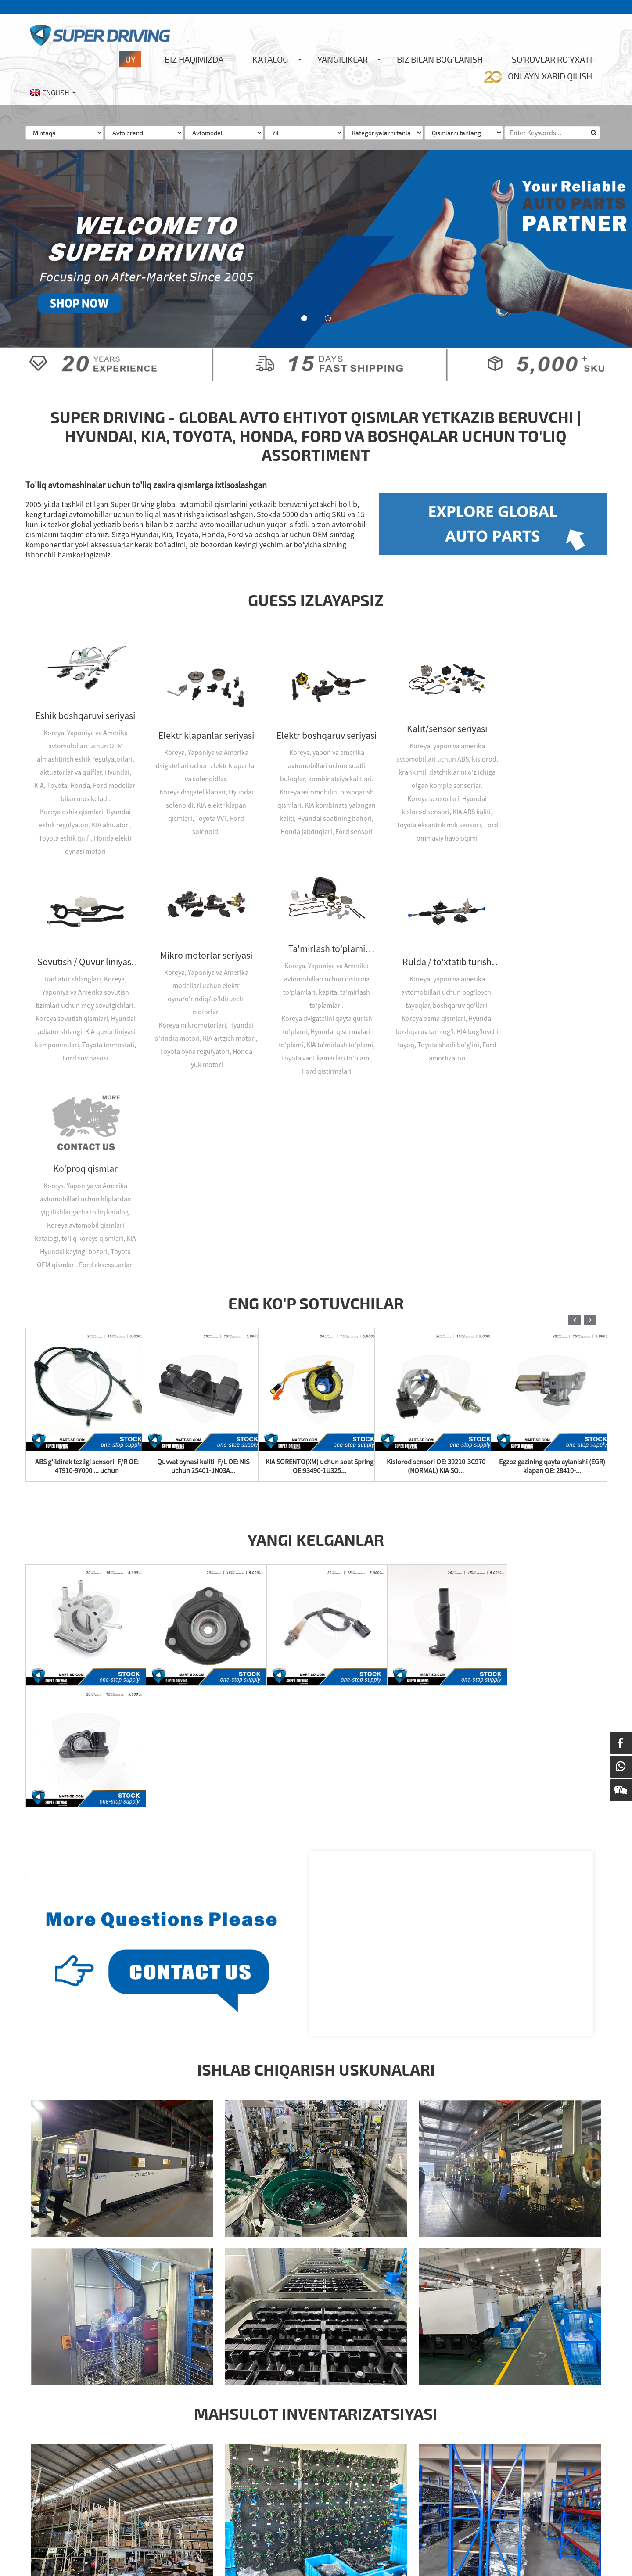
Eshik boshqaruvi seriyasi (84, 711)
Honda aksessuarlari (53, 2556)
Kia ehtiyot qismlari (321, 2556)
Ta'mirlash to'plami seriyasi (200, 940)
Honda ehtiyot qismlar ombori (125, 2556)
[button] (304, 318)
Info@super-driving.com (88, 2487)
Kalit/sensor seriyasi (432, 717)
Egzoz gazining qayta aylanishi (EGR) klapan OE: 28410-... (552, 1264)
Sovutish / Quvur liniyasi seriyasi (548, 717)
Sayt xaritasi (94, 2543)
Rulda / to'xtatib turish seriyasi (315, 953)
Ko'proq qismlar (432, 947)
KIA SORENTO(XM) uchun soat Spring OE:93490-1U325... (320, 1264)
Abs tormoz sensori (437, 2444)
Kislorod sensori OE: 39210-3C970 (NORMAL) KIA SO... (436, 1264)
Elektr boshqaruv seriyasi (316, 731)
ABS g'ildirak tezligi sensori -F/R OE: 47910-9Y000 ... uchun (87, 1264)
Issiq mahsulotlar (48, 2543)
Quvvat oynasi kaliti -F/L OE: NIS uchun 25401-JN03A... (204, 1264)
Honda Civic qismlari (263, 2556)
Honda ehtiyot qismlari (200, 2556)
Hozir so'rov (257, 2478)
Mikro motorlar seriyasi (83, 947)
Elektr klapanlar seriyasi (200, 731)
